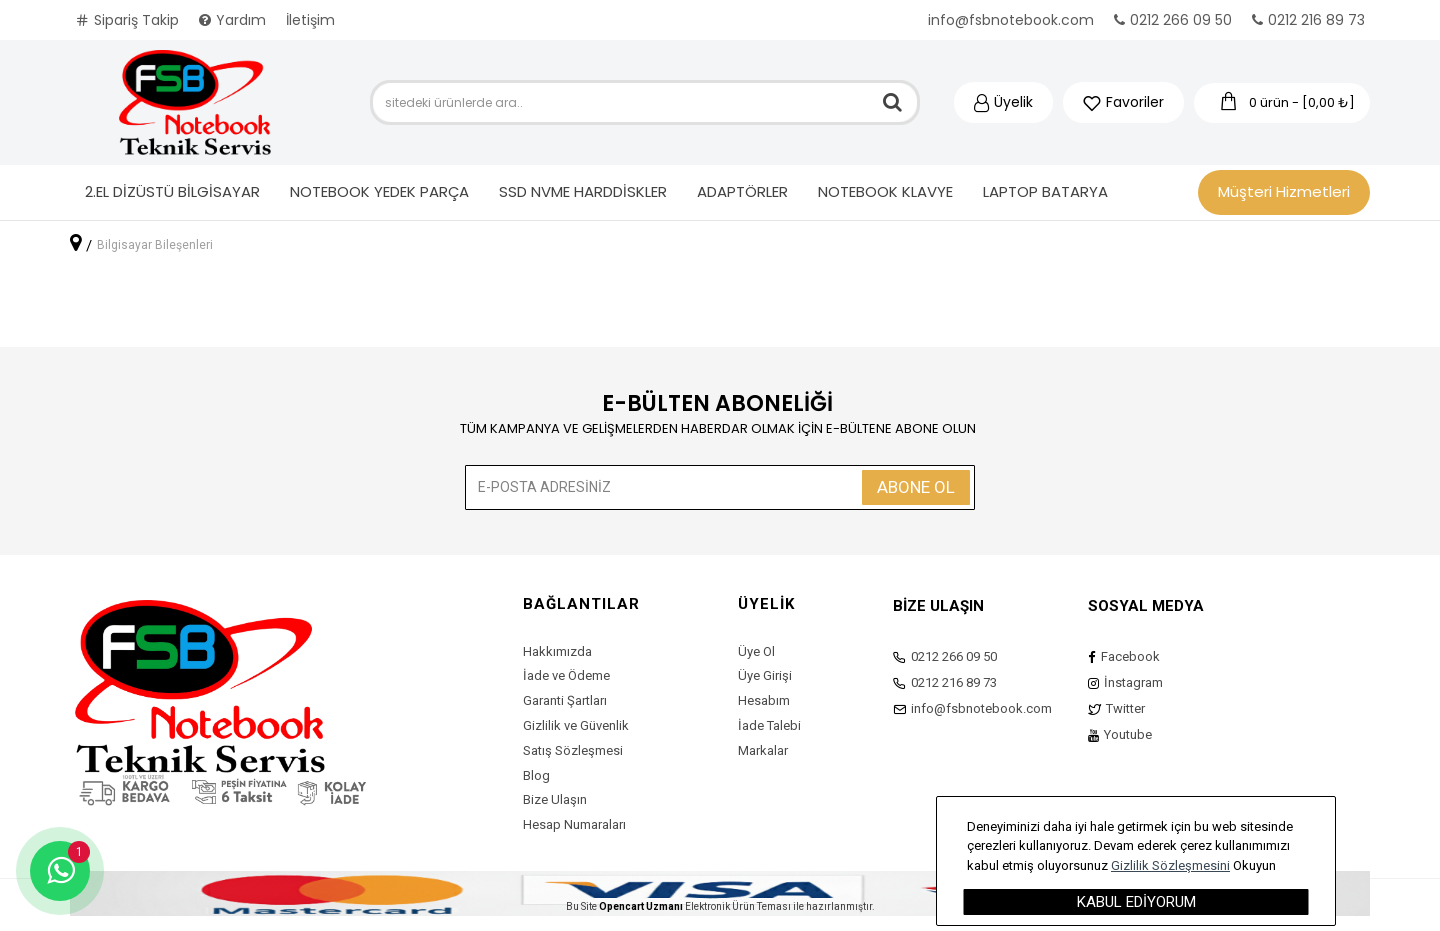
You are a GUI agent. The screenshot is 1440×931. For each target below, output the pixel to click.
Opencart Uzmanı (641, 906)
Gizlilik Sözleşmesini (1170, 865)
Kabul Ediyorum (1136, 902)
